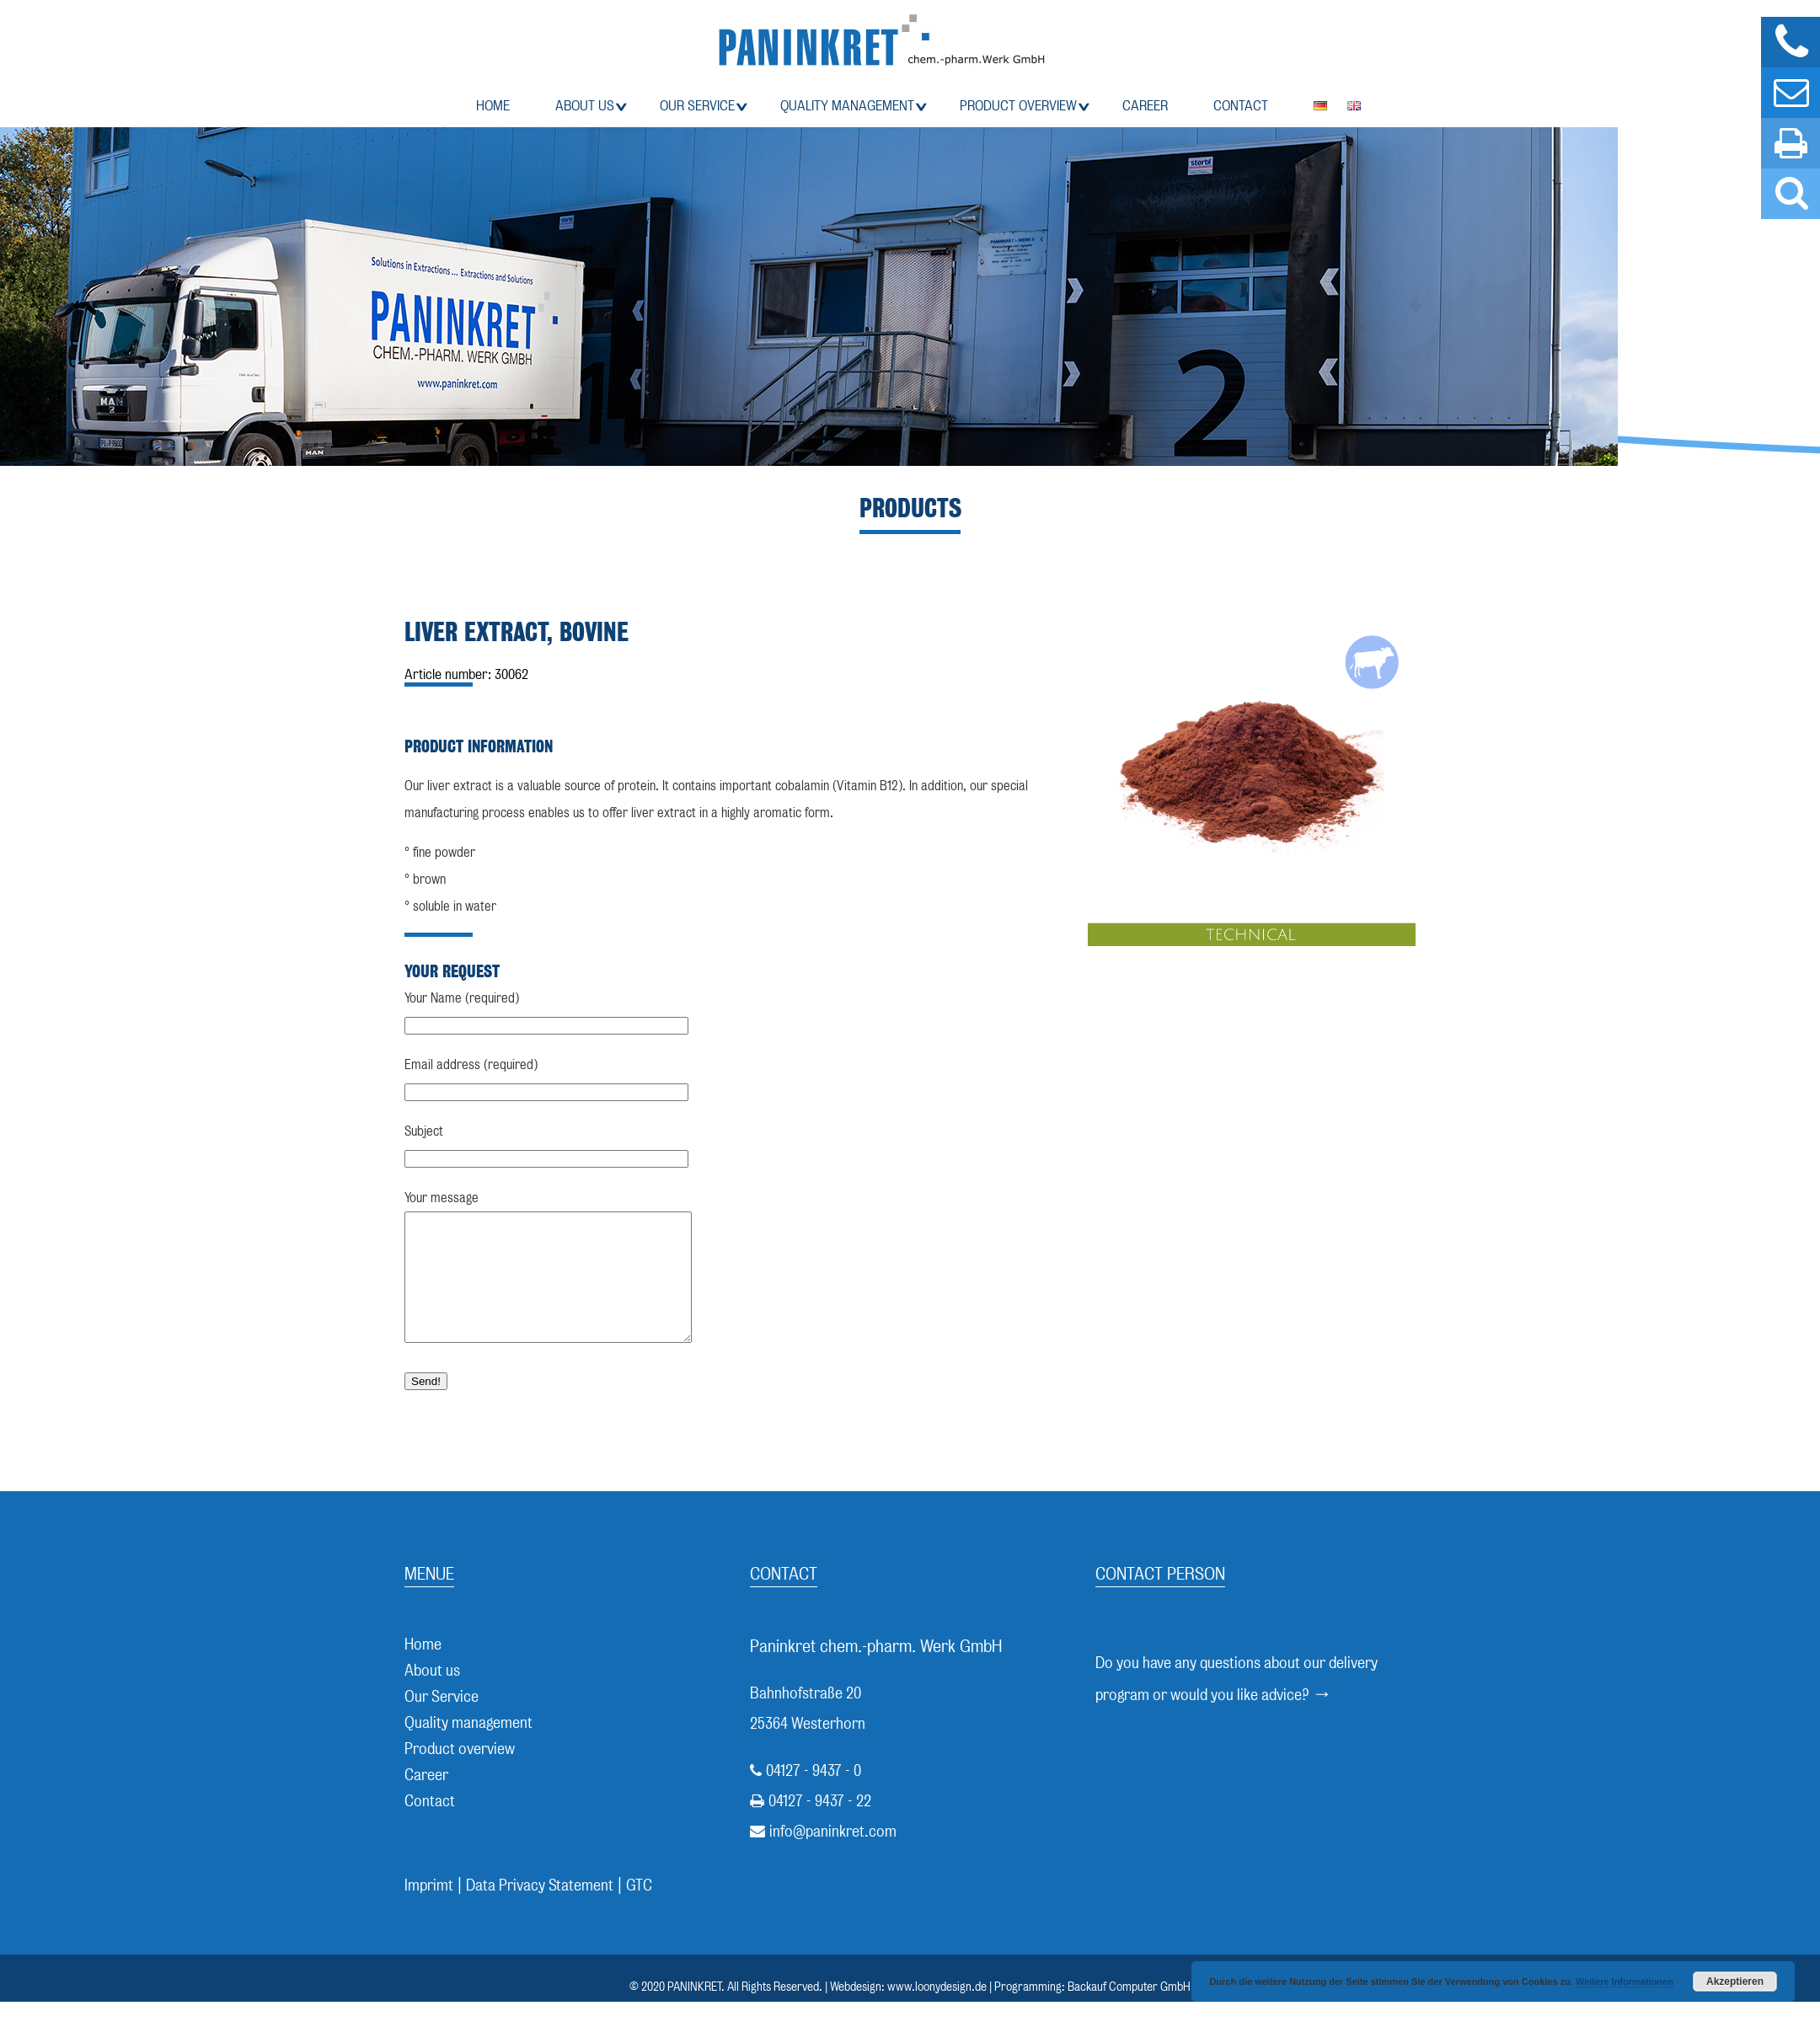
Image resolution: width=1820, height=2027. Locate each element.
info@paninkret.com (833, 1856)
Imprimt (428, 1910)
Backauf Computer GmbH (1129, 2012)
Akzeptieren (1735, 1981)
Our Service (697, 106)
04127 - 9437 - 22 (819, 1826)
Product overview (1018, 106)
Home (493, 106)
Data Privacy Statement (539, 1910)
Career (1145, 106)
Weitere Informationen (1624, 1981)
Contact (1240, 106)
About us (584, 106)
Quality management (847, 106)
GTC (639, 1910)
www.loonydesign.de (937, 2012)
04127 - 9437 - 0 (813, 1796)
